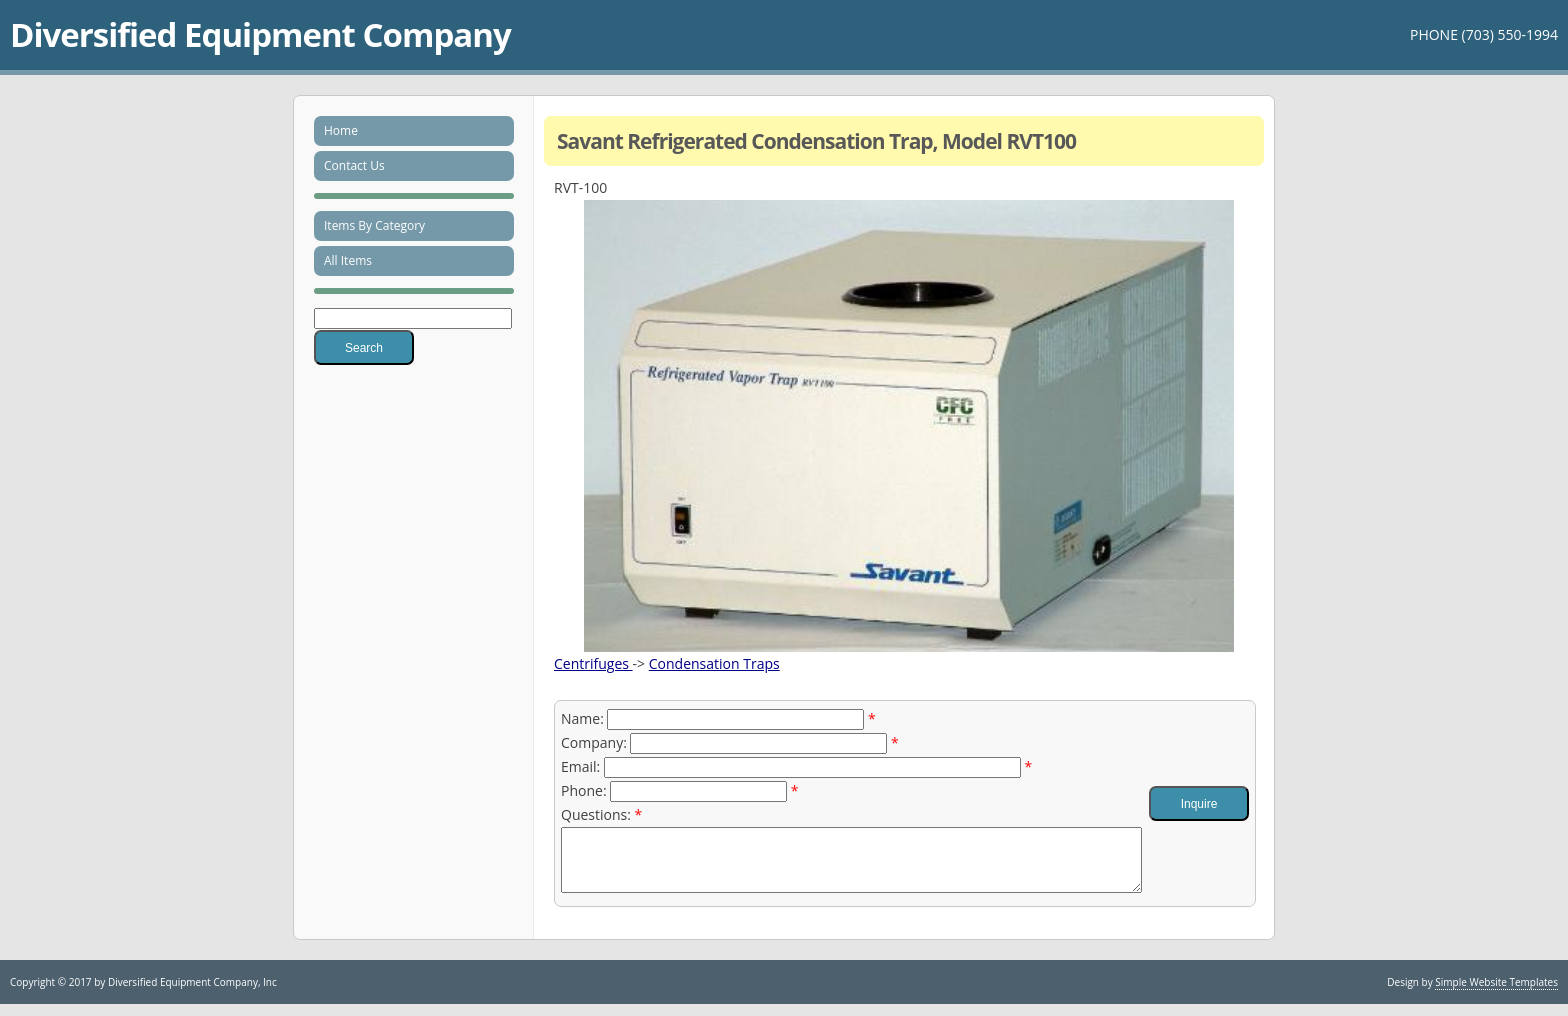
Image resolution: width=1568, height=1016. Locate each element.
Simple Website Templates (1496, 994)
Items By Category (374, 225)
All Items (348, 260)
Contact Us (354, 165)
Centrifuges (593, 663)
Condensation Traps (714, 663)
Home (341, 130)
